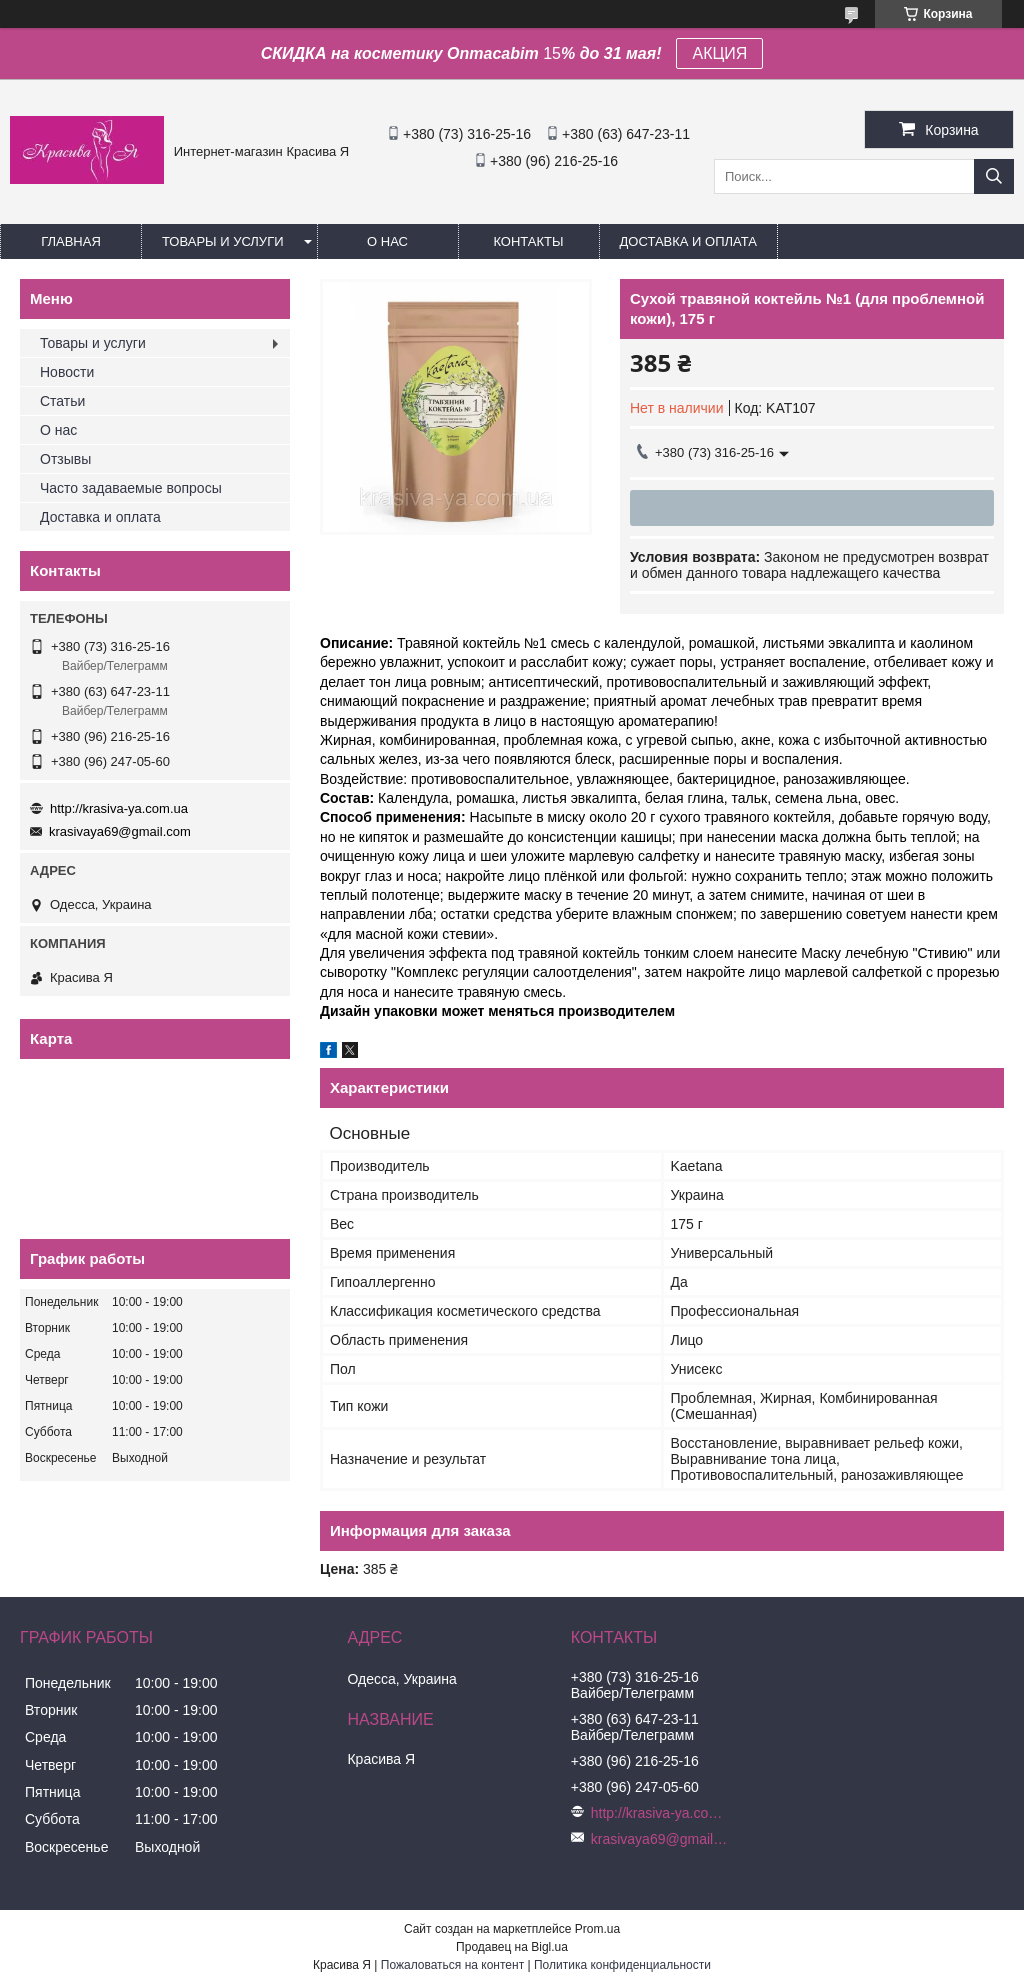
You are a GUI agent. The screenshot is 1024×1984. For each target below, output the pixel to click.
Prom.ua (597, 1929)
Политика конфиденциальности (622, 1965)
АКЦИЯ (719, 53)
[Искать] (994, 176)
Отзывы (65, 459)
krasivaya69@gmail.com (120, 831)
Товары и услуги (223, 241)
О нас (387, 241)
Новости (67, 372)
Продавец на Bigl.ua (512, 1947)
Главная (71, 241)
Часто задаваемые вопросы (131, 488)
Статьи (62, 401)
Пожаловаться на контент (452, 1965)
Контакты (528, 241)
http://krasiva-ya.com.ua (119, 808)
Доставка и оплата (688, 241)
